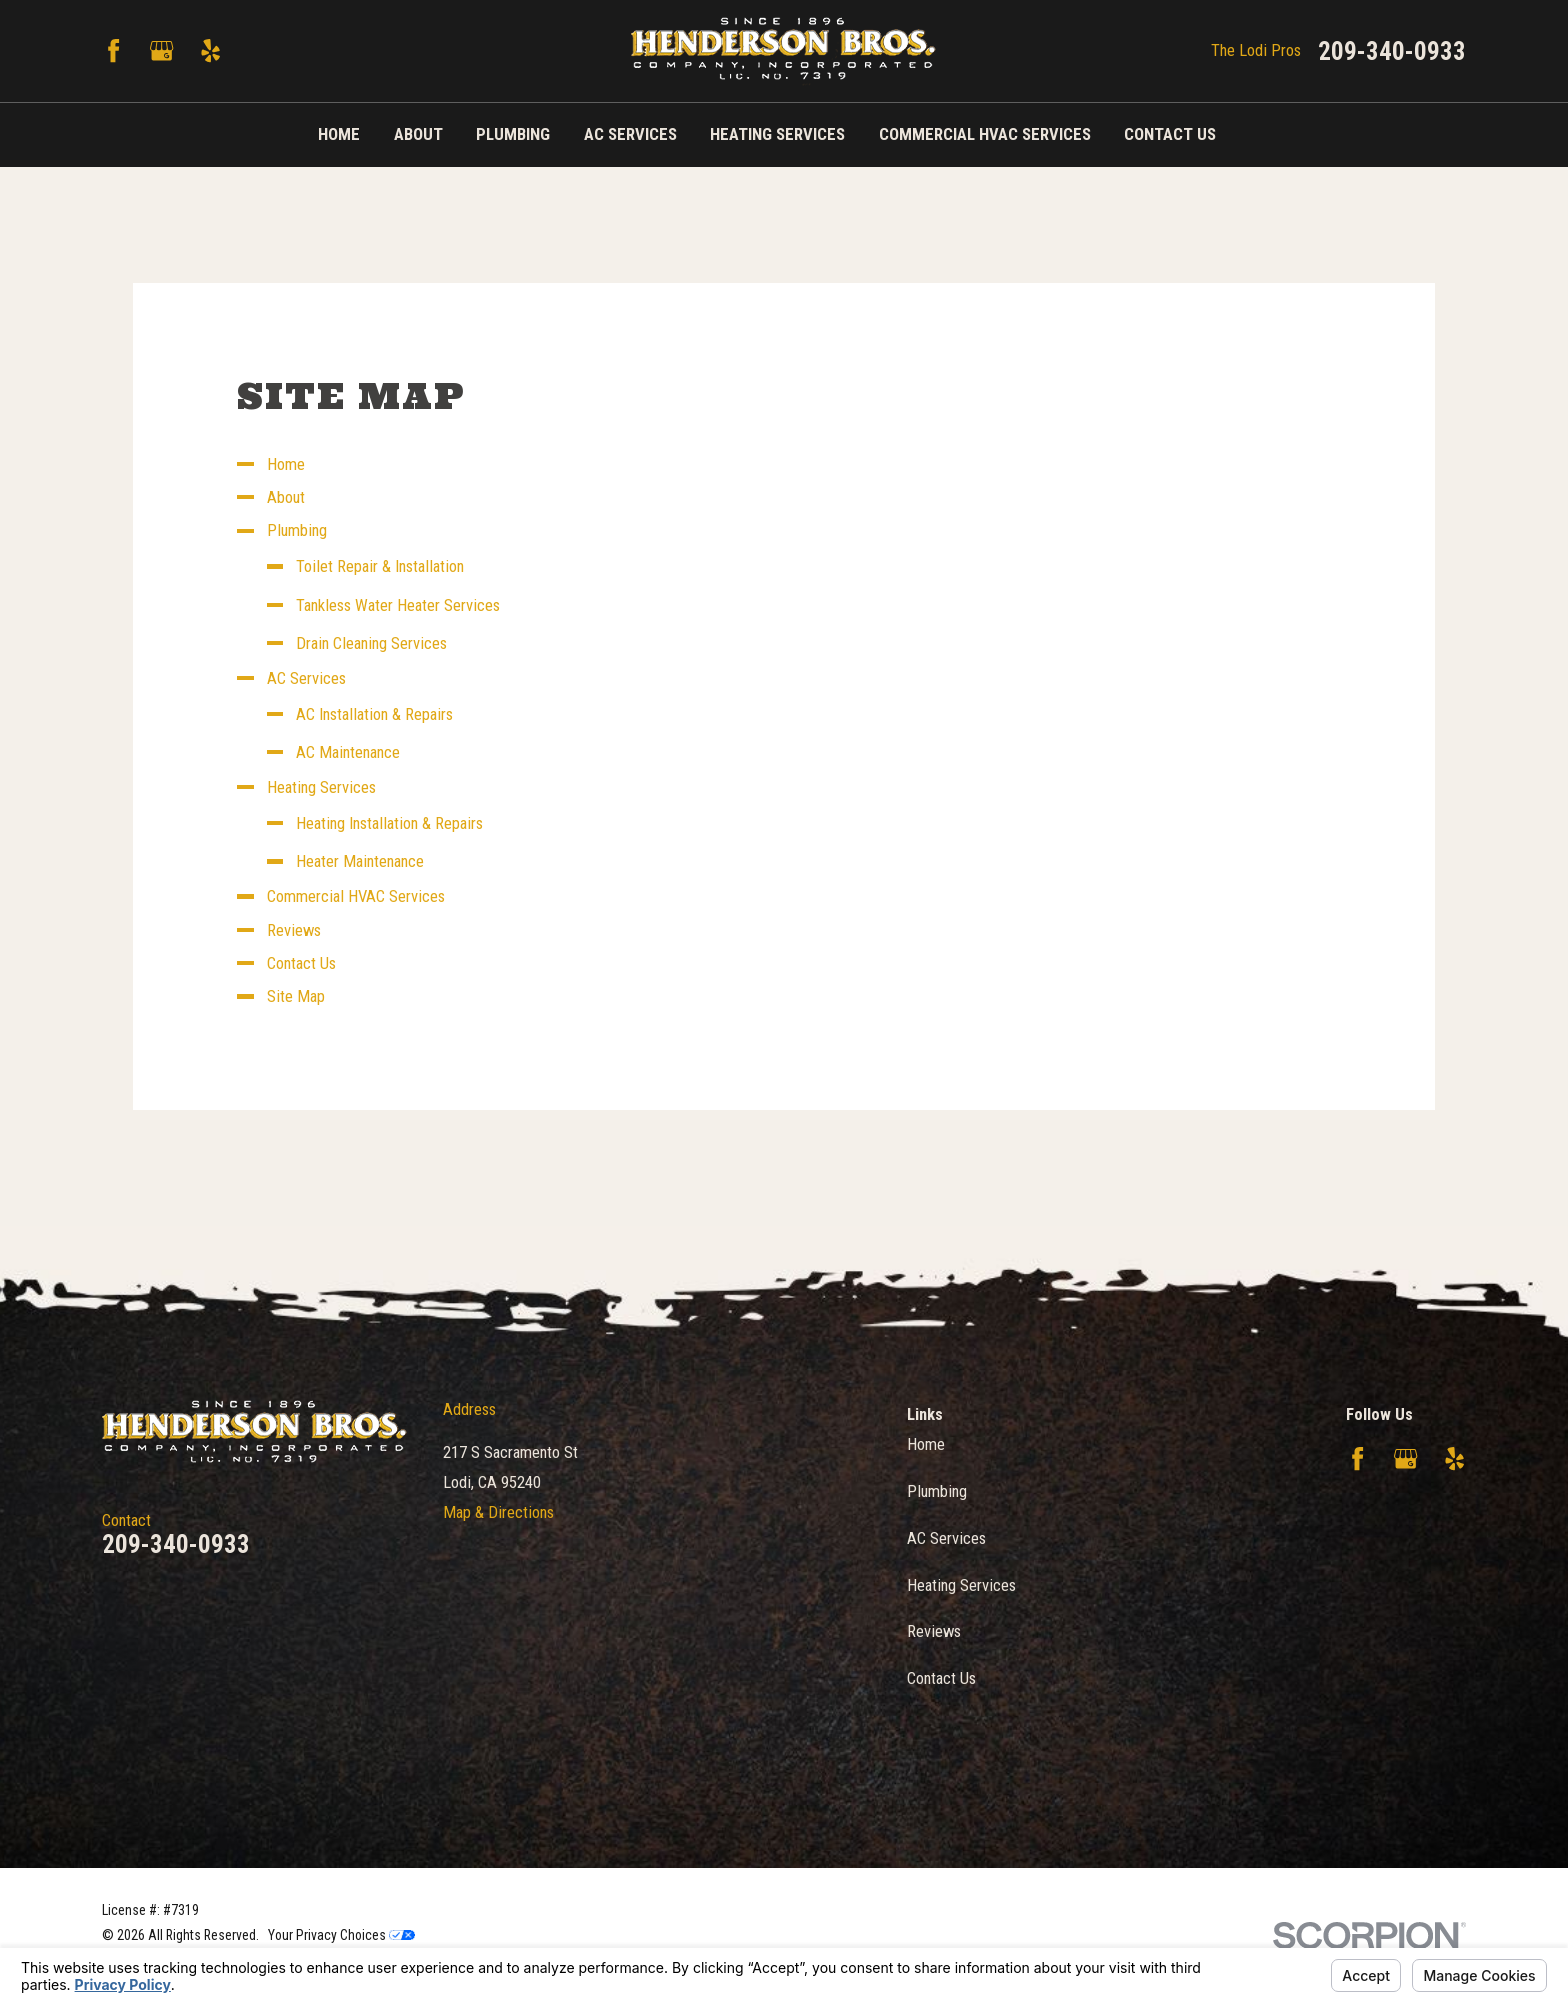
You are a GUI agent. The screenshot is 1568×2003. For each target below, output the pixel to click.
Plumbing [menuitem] (513, 134)
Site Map (296, 996)
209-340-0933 (1392, 51)
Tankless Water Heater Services (398, 605)
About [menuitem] (418, 134)
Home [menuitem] (339, 134)
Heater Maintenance (360, 861)
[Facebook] (113, 50)
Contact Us (301, 963)
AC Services (306, 678)
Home (286, 464)
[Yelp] (210, 50)
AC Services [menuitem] (630, 134)
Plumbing (297, 530)
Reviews (294, 930)
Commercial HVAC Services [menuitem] (985, 134)
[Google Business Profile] (161, 50)
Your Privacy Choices (341, 1935)
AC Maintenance (348, 752)
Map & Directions (498, 1512)
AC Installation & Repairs (374, 714)
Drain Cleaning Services (371, 643)
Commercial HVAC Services (356, 896)
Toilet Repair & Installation (380, 566)
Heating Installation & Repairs (389, 823)
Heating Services (321, 787)
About (286, 497)
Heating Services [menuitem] (777, 134)
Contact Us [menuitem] (1170, 134)
